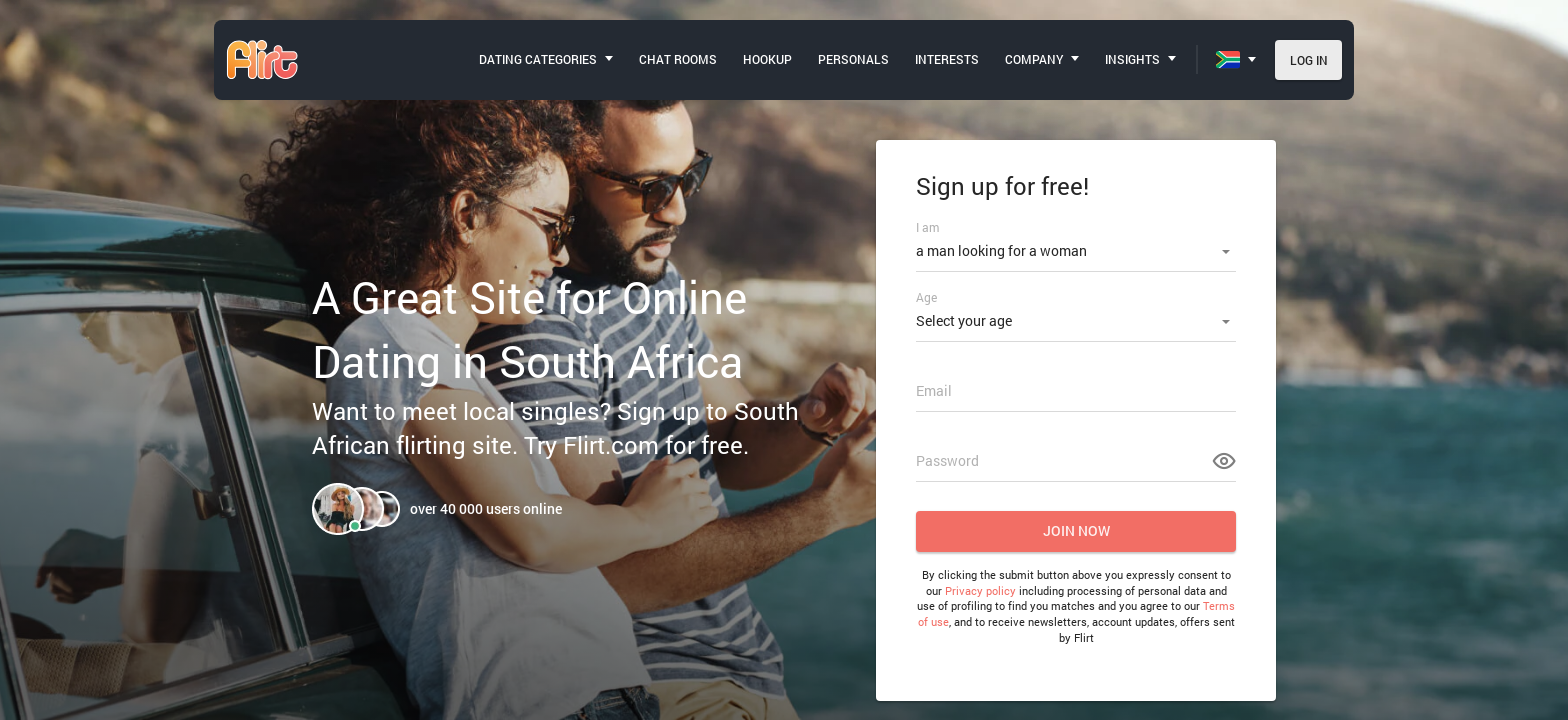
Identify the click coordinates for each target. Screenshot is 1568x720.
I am (927, 227)
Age (926, 297)
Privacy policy (980, 590)
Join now (1076, 530)
